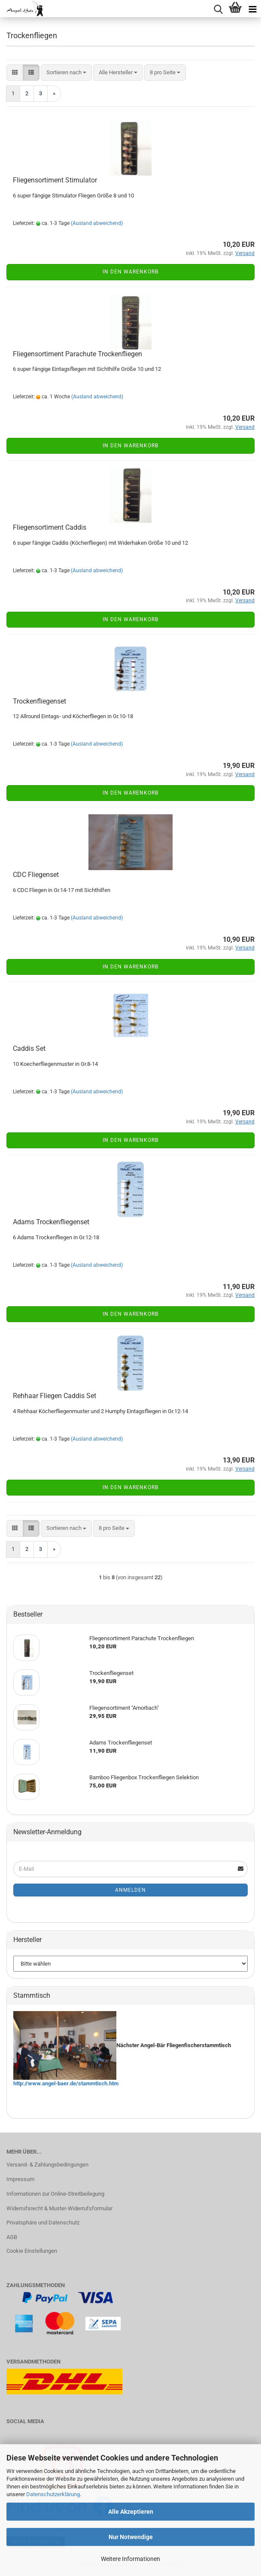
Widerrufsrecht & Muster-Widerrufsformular (59, 2208)
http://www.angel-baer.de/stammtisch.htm (65, 2083)
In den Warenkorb (130, 272)
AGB (11, 2237)
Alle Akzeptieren (130, 2511)
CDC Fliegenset (36, 875)
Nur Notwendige (131, 2537)
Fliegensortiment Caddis (49, 527)
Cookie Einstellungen (31, 2251)
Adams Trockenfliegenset (51, 1222)
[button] (14, 72)
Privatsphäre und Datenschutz (42, 2222)
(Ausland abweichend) (97, 223)
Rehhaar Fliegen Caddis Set (54, 1396)
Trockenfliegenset (39, 701)
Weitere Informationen (130, 2558)
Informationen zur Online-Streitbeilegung (55, 2194)
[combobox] (66, 72)
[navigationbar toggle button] (252, 8)
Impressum (20, 2179)
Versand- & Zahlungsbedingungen (47, 2164)
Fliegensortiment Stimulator (55, 180)
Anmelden (130, 1890)
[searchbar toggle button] (218, 8)
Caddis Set (29, 1048)
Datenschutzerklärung (53, 2494)
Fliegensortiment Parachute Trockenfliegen (77, 354)
